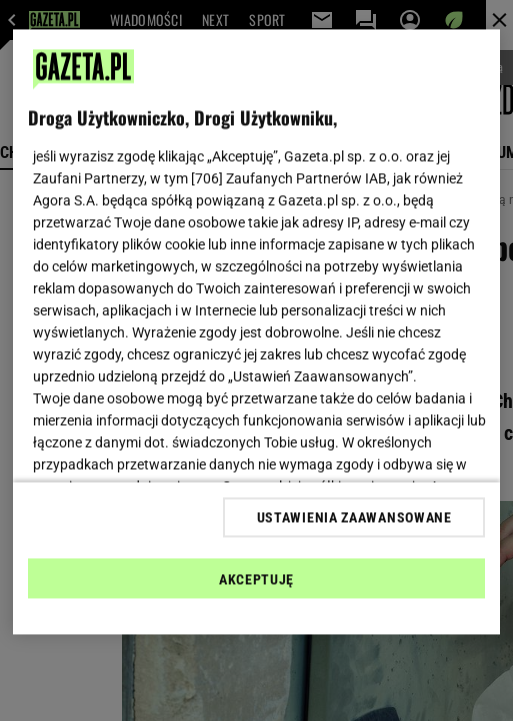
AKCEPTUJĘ (256, 579)
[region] (256, 332)
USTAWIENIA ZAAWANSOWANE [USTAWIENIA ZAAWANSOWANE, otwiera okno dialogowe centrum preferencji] (354, 517)
